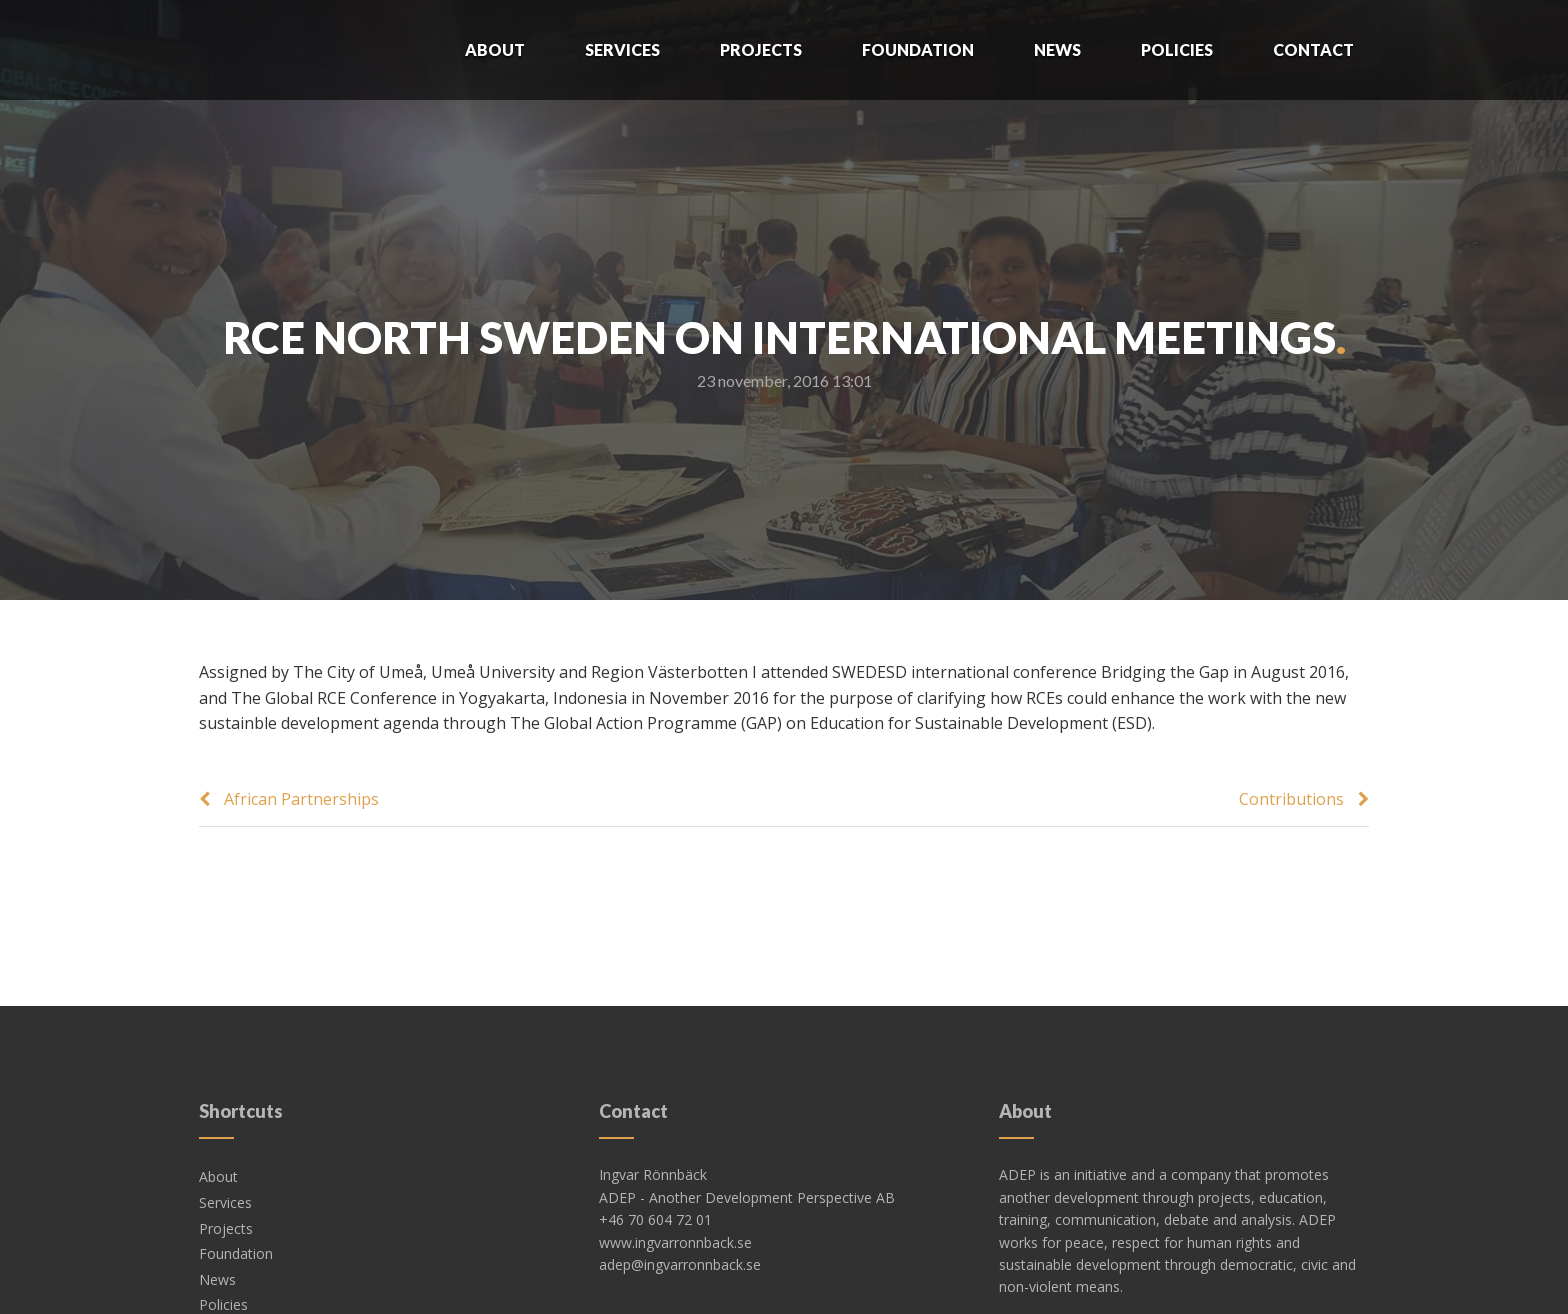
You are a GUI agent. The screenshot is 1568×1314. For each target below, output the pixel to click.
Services (622, 49)
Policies (1177, 49)
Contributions (1291, 799)
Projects (761, 49)
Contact (1313, 49)
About (495, 49)
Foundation (918, 49)
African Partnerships (301, 799)
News (1057, 49)
